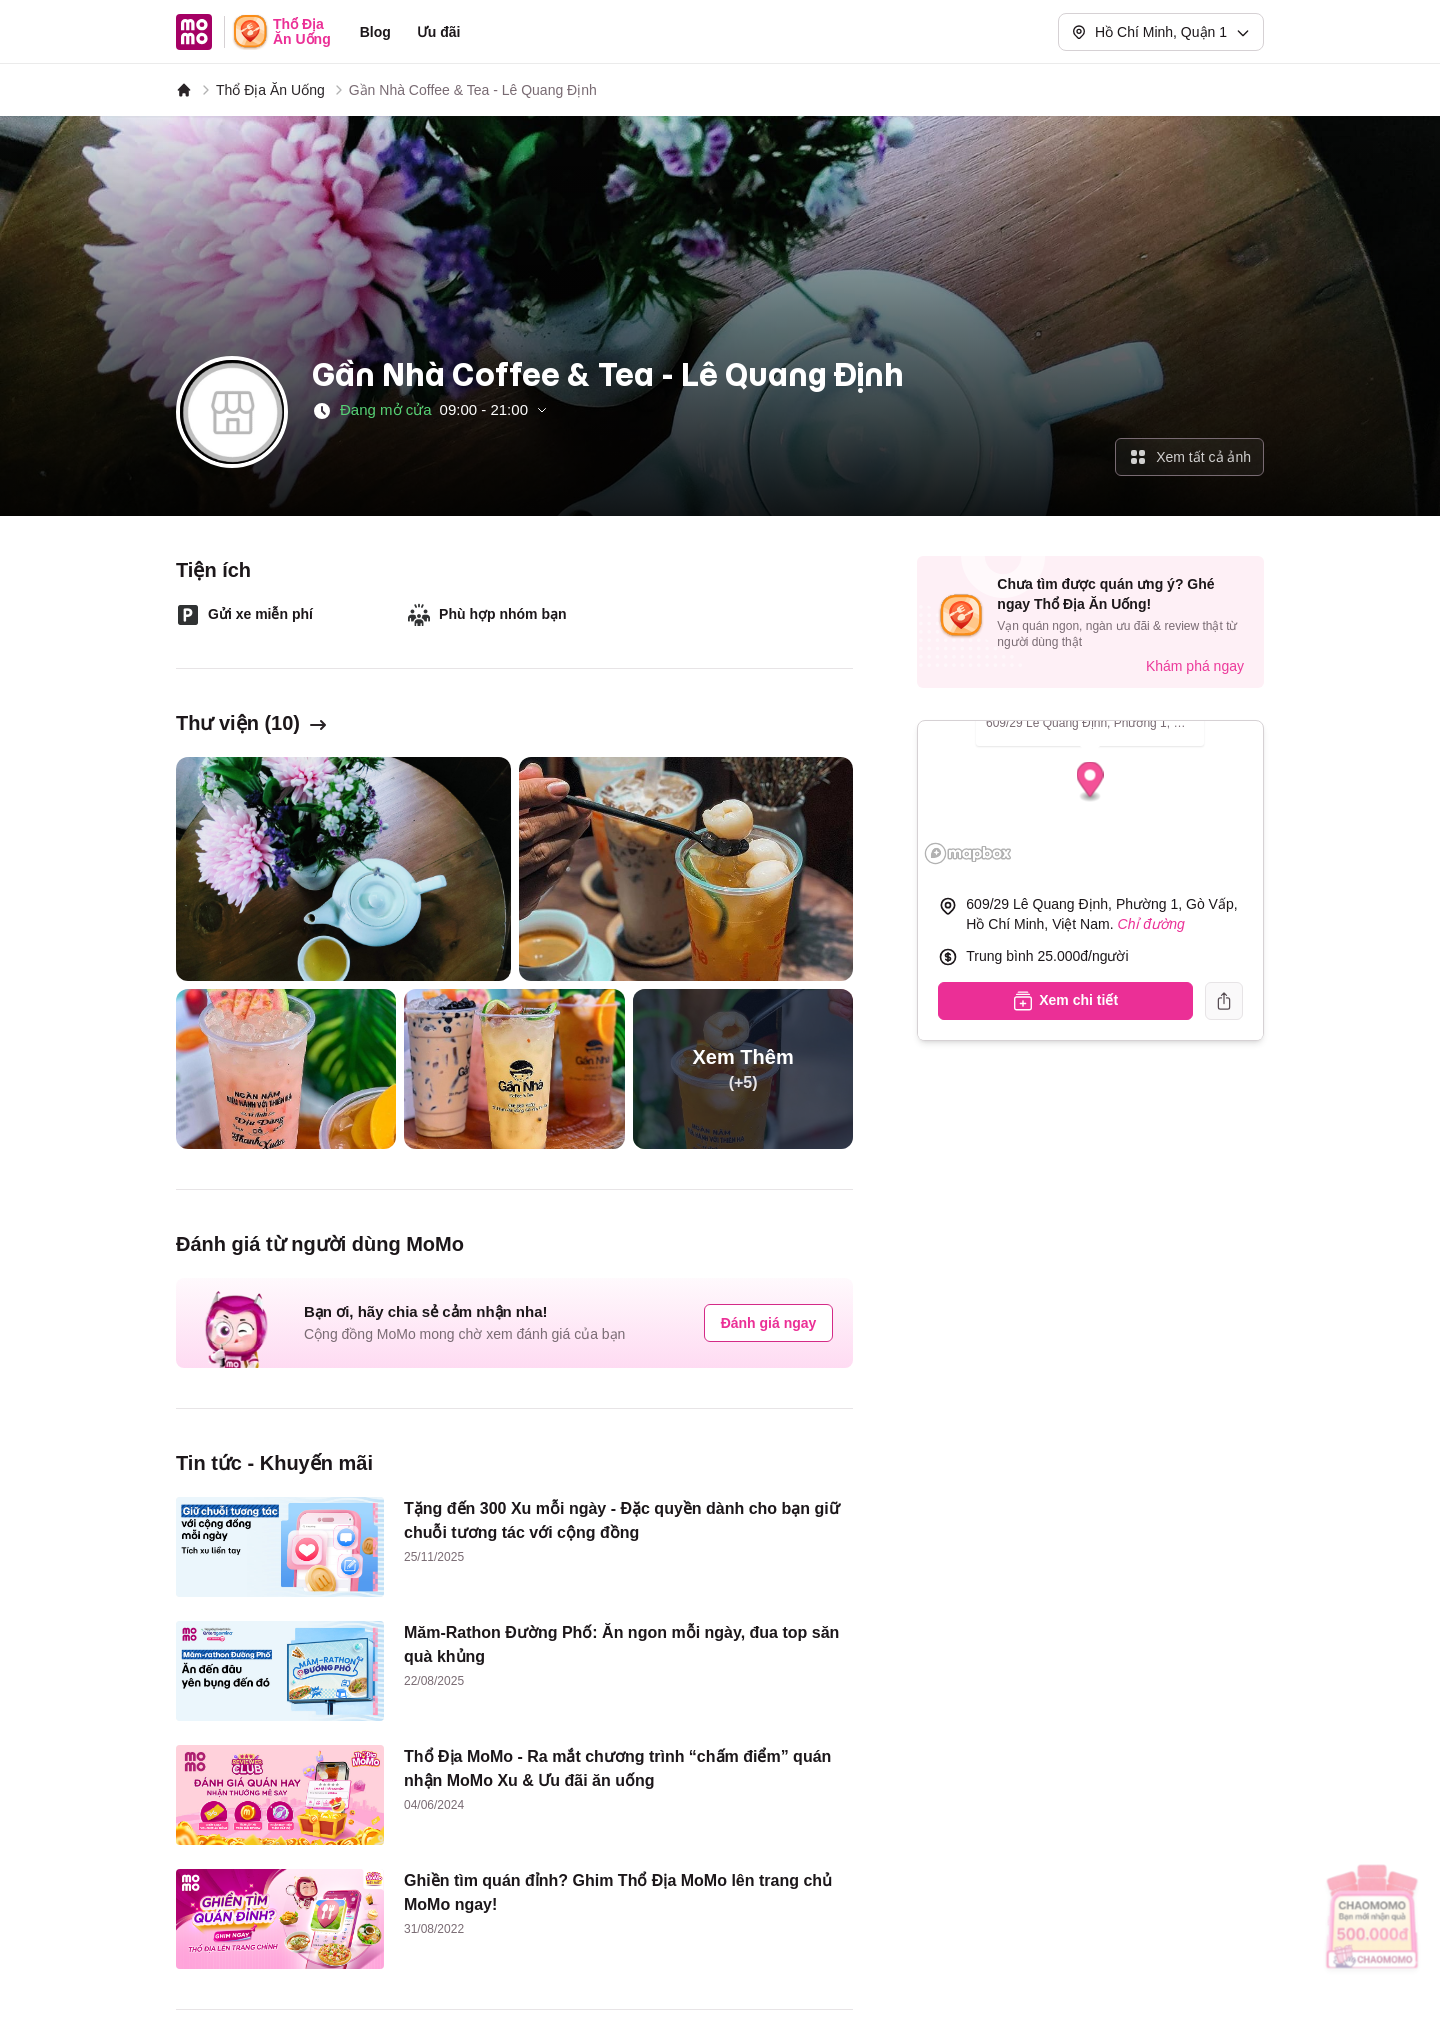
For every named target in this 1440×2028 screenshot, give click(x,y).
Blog (375, 32)
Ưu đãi (439, 32)
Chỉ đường (1151, 924)
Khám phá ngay (1195, 666)
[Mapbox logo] (968, 853)
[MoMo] (184, 90)
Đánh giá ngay (769, 1323)
